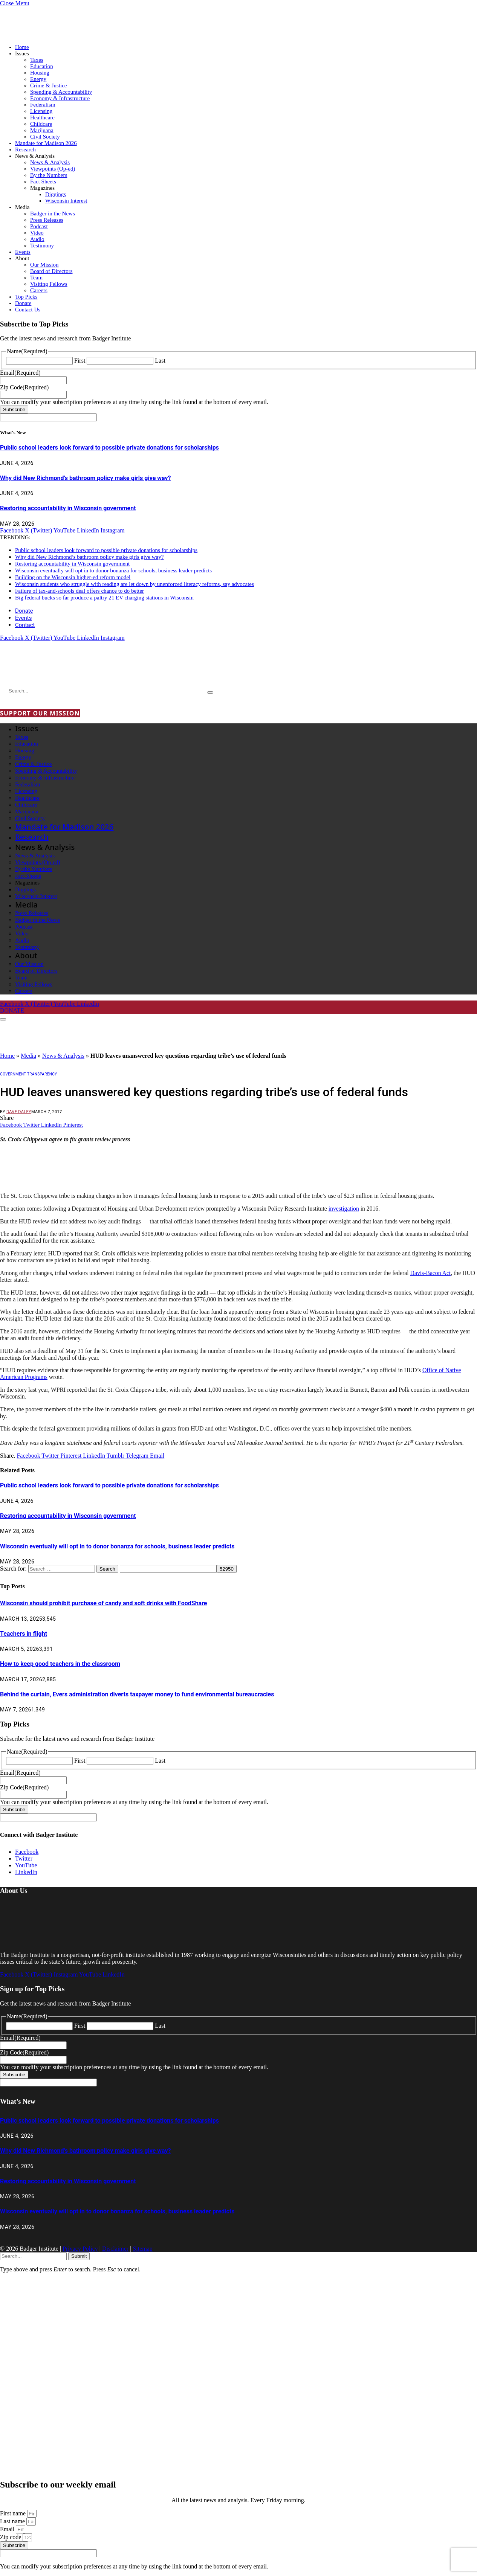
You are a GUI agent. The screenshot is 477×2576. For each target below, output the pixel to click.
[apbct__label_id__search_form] (168, 1569)
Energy (38, 79)
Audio (37, 239)
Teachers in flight (23, 1633)
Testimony (42, 246)
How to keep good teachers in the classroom (60, 1663)
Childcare (41, 124)
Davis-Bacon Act (430, 1273)
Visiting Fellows (48, 284)
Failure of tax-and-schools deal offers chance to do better (79, 591)
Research (25, 149)
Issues (22, 53)
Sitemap (142, 2248)
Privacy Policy (80, 2248)
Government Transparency (28, 1074)
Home (22, 47)
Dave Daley (18, 1111)
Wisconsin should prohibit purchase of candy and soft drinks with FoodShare (103, 1603)
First (79, 360)
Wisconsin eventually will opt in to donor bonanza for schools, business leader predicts (113, 570)
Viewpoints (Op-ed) (52, 169)
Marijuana (42, 130)
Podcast (39, 226)
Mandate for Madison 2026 (46, 143)
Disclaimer (115, 2248)
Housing (39, 73)
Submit (79, 2256)
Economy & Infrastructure (60, 98)
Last (160, 360)
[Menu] (3, 1019)
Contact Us (27, 310)
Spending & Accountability (61, 92)
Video (37, 233)
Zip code (11, 2537)
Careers (38, 290)
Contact (25, 625)
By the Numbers (48, 175)
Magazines (42, 188)
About (22, 258)
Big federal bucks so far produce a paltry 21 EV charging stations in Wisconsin (104, 598)
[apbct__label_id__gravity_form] (48, 417)
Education (41, 66)
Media (22, 207)
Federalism (42, 105)
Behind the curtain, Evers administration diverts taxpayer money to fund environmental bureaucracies (137, 1694)
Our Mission (44, 265)
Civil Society (45, 137)
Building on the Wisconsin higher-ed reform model (72, 577)
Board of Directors (51, 271)
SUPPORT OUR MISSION (40, 713)
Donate (23, 303)
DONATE (12, 1010)
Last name (13, 2521)
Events (23, 252)
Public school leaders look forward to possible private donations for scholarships (109, 447)
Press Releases (46, 220)
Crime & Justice (48, 85)
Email (20, 372)
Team (36, 278)
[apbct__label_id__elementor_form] (48, 2553)
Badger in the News (52, 213)
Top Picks (26, 297)
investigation (344, 1208)
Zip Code (24, 387)
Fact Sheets (43, 181)
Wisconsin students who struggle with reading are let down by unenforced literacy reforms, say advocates (134, 584)
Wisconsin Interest (66, 201)
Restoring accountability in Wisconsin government (68, 508)
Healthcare (42, 117)
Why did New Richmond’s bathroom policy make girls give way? (85, 478)
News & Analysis (35, 156)
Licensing (41, 111)
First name (13, 2513)
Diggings (55, 194)
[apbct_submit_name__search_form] (227, 1569)
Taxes (36, 60)
